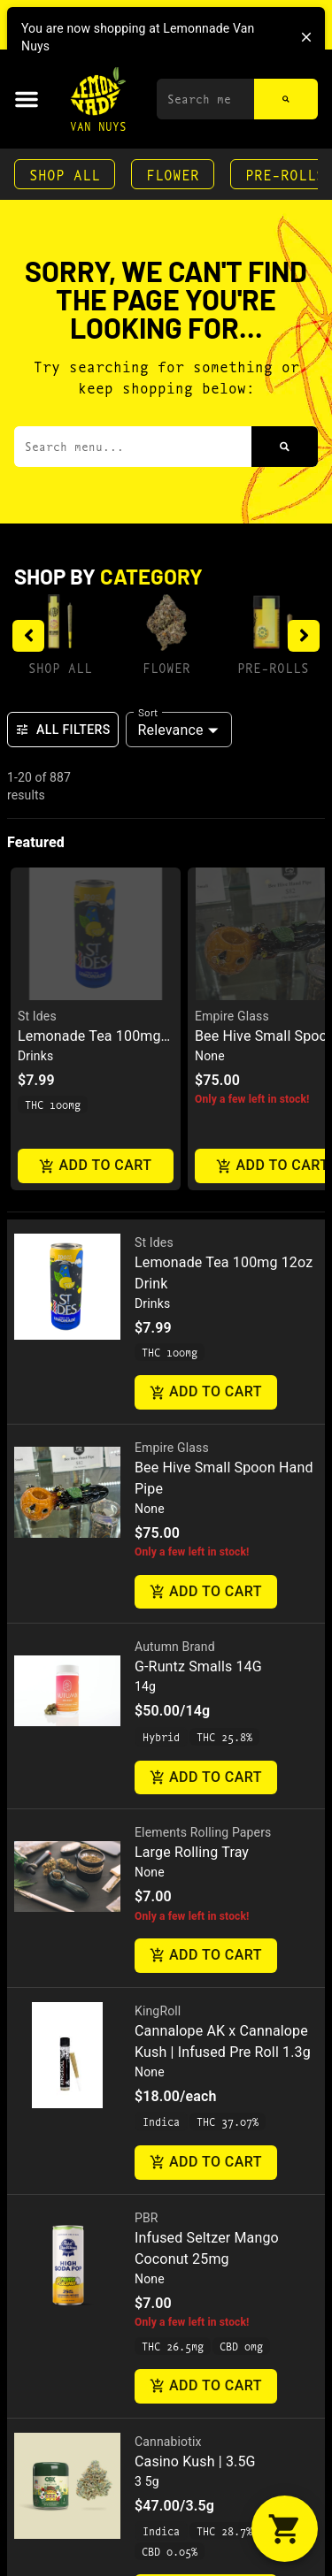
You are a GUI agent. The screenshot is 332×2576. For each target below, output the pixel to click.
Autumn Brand (175, 1647)
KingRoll (158, 2011)
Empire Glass (232, 1016)
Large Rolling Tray (192, 1852)
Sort (148, 712)
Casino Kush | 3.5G (195, 2461)
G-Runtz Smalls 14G (198, 1666)
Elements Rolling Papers (203, 1832)
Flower (172, 174)
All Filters (63, 729)
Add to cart (96, 1166)
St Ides (37, 1016)
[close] (306, 37)
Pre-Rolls (273, 667)
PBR (146, 2218)
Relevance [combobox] (171, 730)
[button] (26, 99)
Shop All (64, 174)
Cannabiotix (168, 2442)
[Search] (286, 99)
